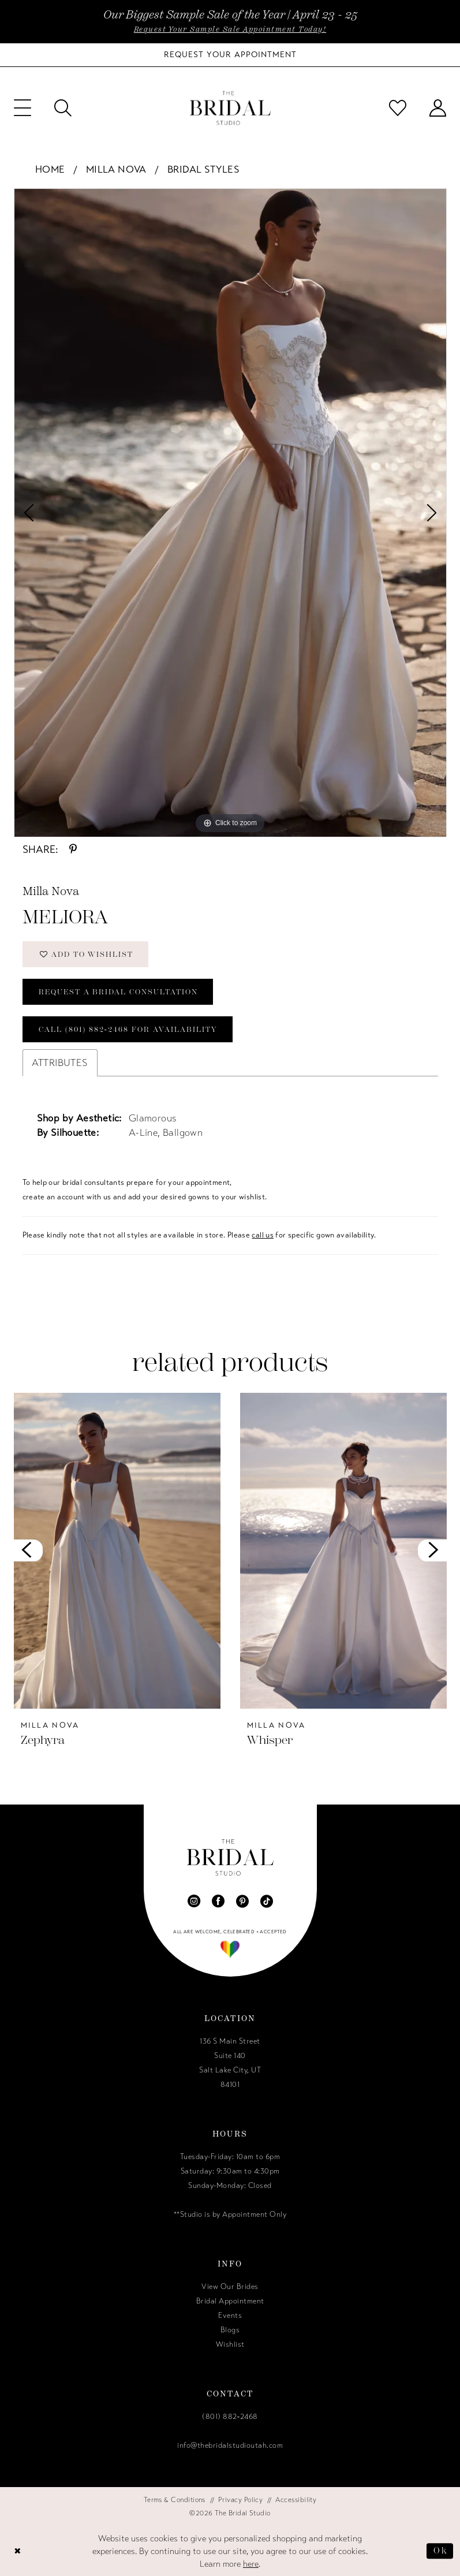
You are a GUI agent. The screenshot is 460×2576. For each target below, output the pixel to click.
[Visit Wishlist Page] (397, 108)
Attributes (60, 1063)
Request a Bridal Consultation (118, 991)
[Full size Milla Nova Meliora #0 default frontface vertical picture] (230, 513)
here (251, 2564)
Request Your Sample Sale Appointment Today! (230, 29)
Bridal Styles (203, 169)
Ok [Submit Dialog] (440, 2550)
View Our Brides (230, 2286)
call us (263, 1235)
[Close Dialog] (18, 2551)
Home (50, 169)
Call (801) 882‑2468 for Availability (128, 1029)
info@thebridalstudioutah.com (230, 2445)
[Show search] (63, 108)
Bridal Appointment (230, 2301)
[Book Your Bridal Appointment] (230, 54)
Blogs (230, 2330)
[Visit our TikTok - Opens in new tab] (266, 1901)
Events (230, 2315)
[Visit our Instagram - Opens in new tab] (194, 1901)
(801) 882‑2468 (229, 2416)
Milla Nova (116, 169)
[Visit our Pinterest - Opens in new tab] (242, 1901)
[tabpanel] (230, 513)
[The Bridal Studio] (230, 108)
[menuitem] (22, 108)
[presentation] (117, 1551)
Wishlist (230, 2344)
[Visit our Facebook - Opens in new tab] (218, 1901)
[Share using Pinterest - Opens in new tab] (73, 849)
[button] (22, 108)
